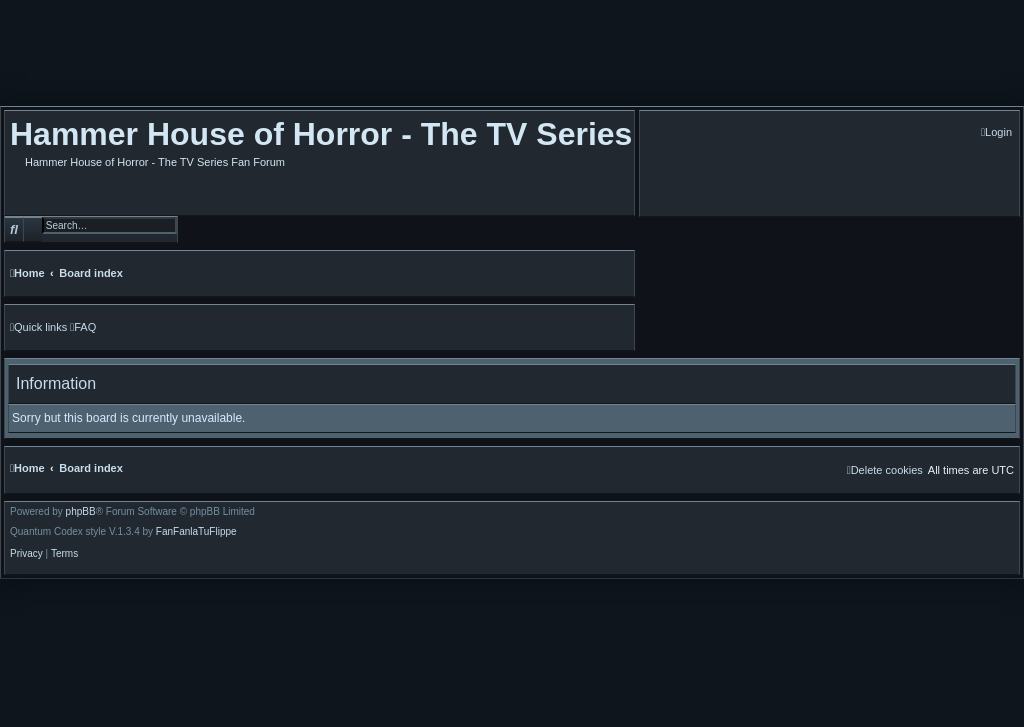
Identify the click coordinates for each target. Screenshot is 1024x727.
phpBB (81, 512)
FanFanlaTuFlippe (196, 532)
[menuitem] (996, 132)
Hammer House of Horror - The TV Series (321, 134)
